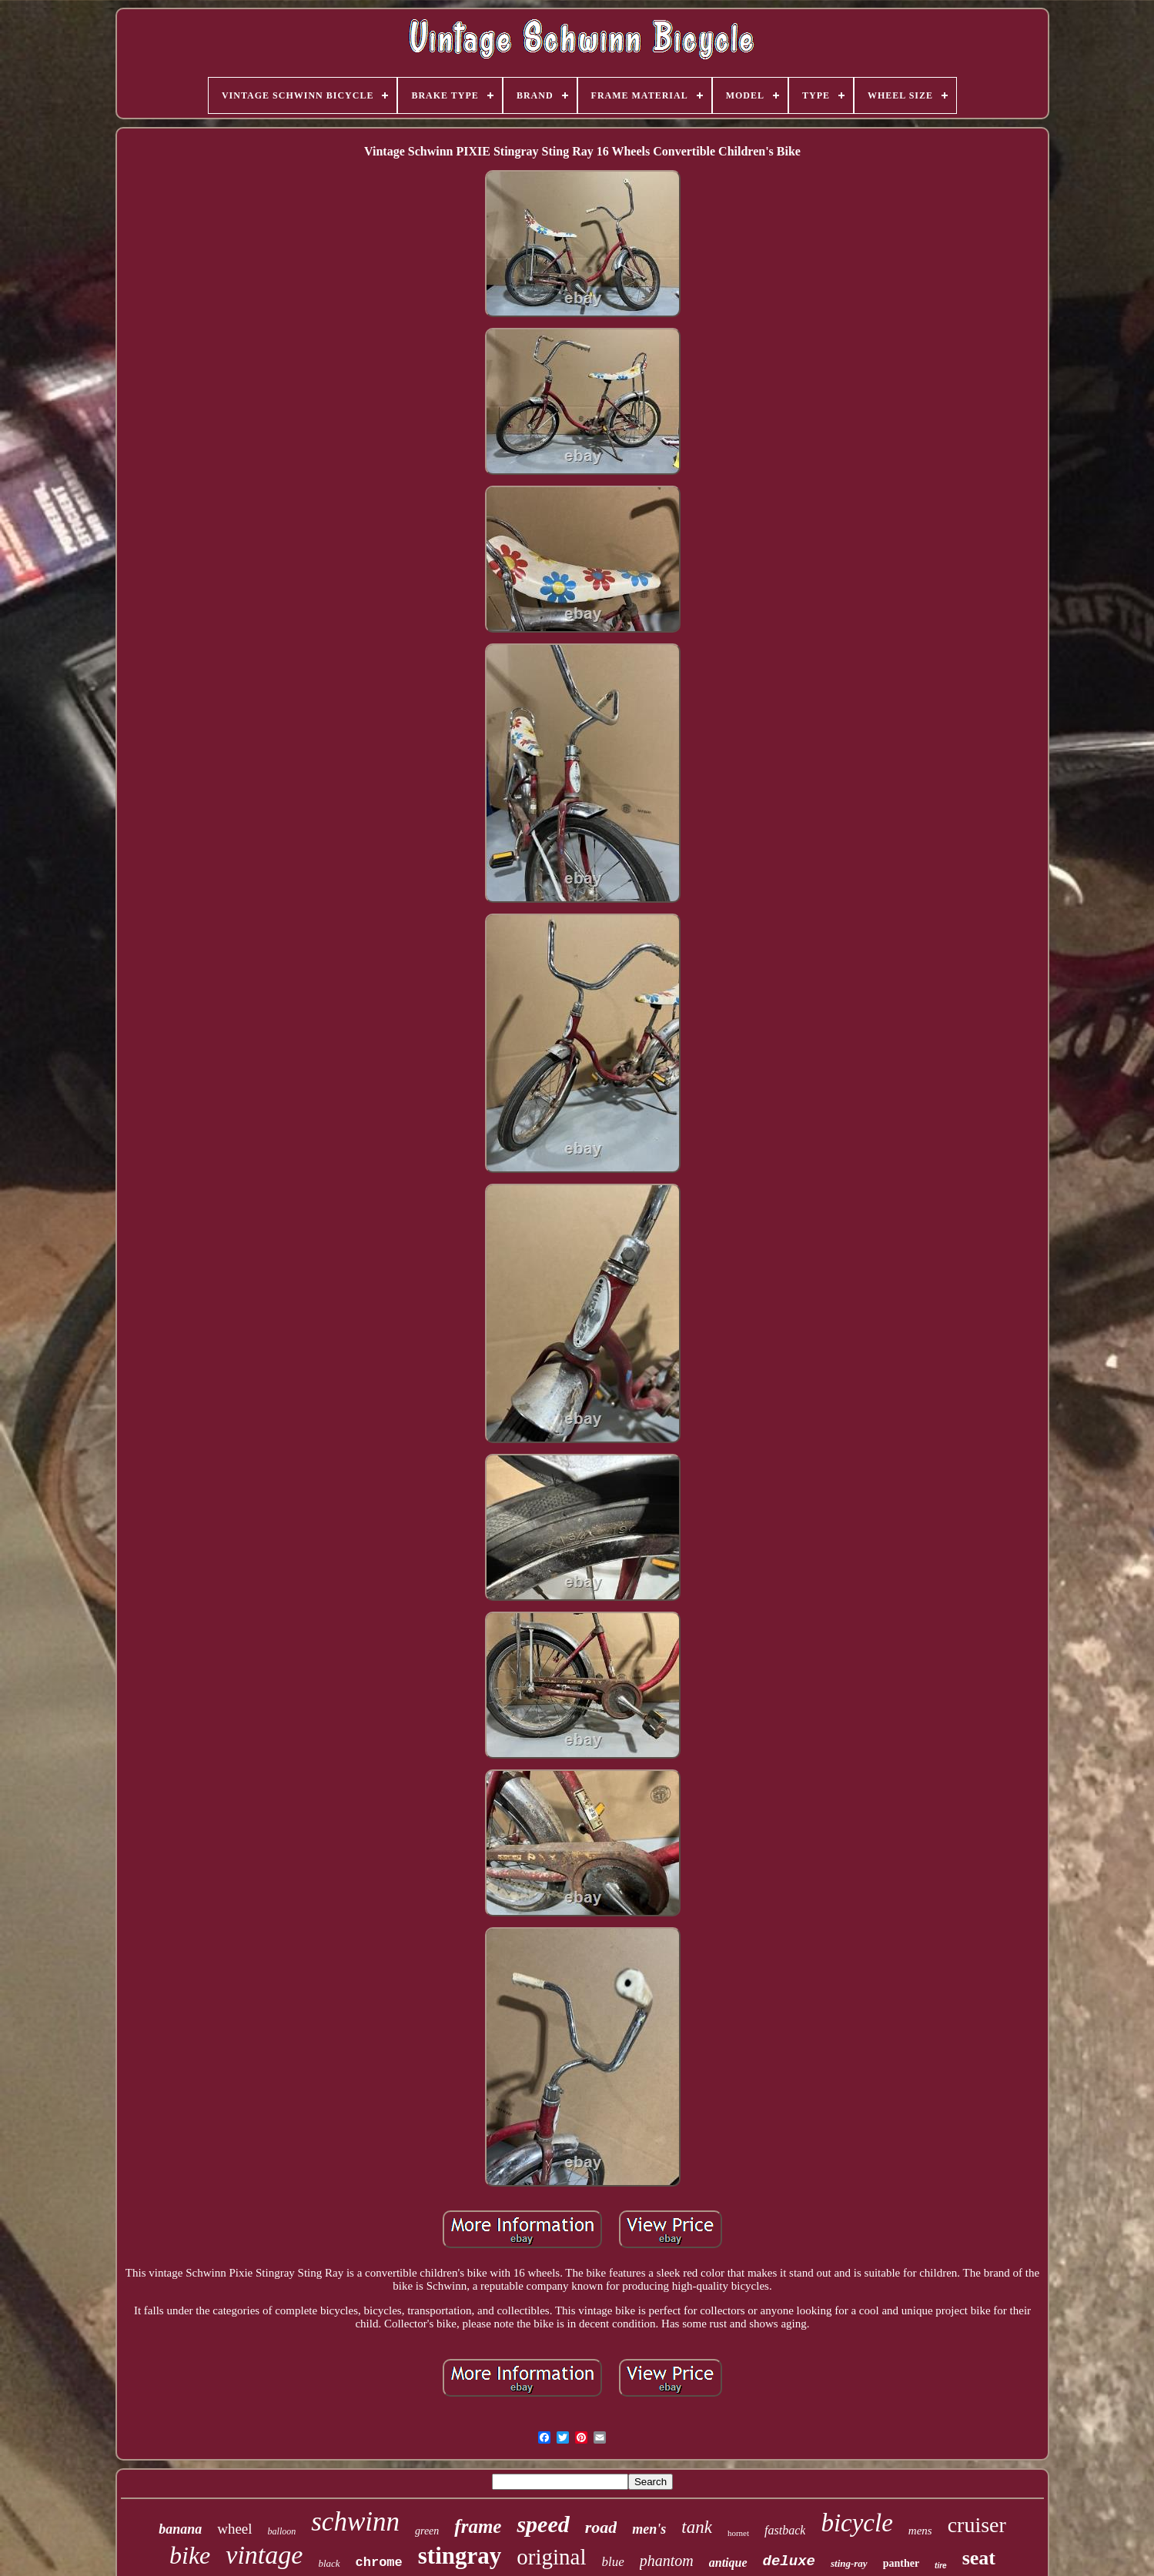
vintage (264, 2555)
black (329, 2563)
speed (543, 2524)
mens (920, 2530)
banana (180, 2529)
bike (189, 2555)
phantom (667, 2560)
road (601, 2527)
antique (728, 2562)
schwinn (355, 2522)
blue (612, 2561)
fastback (784, 2530)
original (551, 2556)
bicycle (856, 2523)
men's (649, 2529)
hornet (738, 2533)
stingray (460, 2555)
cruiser (977, 2525)
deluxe (789, 2561)
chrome (379, 2562)
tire (941, 2565)
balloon (282, 2531)
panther (901, 2563)
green (427, 2531)
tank (696, 2527)
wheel (234, 2529)
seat (978, 2558)
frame (477, 2526)
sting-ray (849, 2563)
